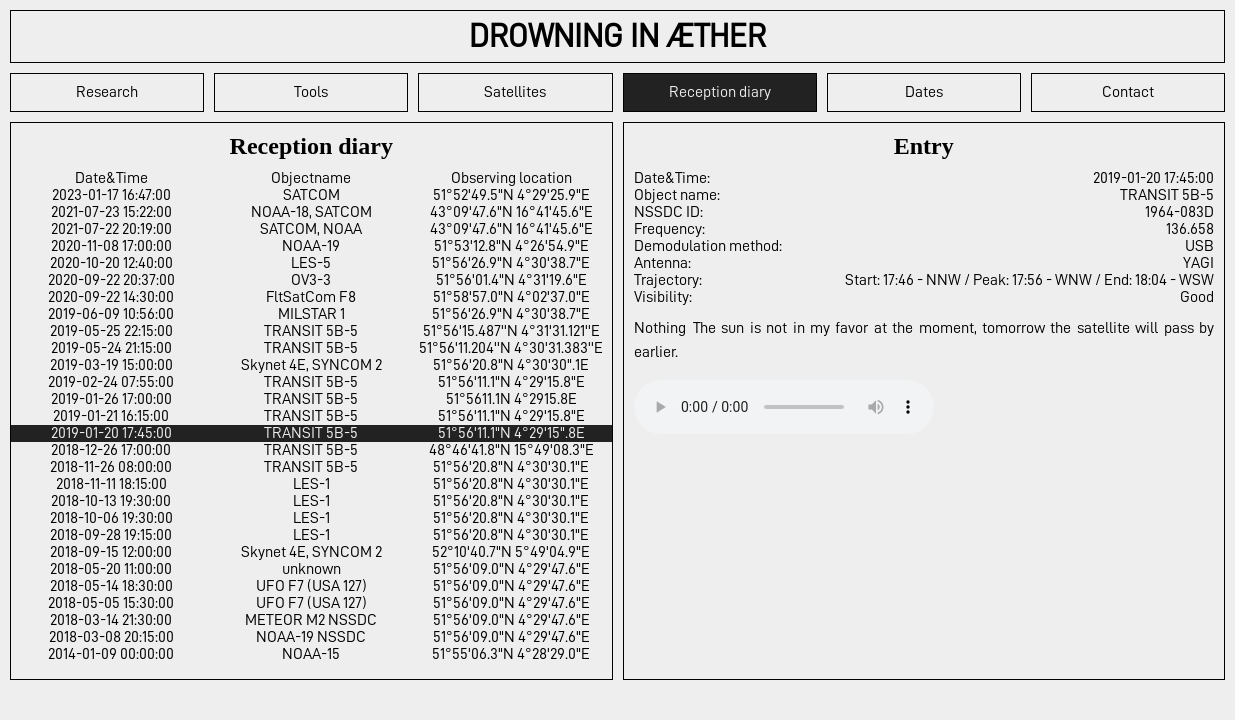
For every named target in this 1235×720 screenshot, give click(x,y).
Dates (924, 92)
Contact (1128, 92)
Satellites (515, 92)
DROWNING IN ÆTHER (617, 36)
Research (107, 92)
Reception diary (720, 92)
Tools (311, 92)
